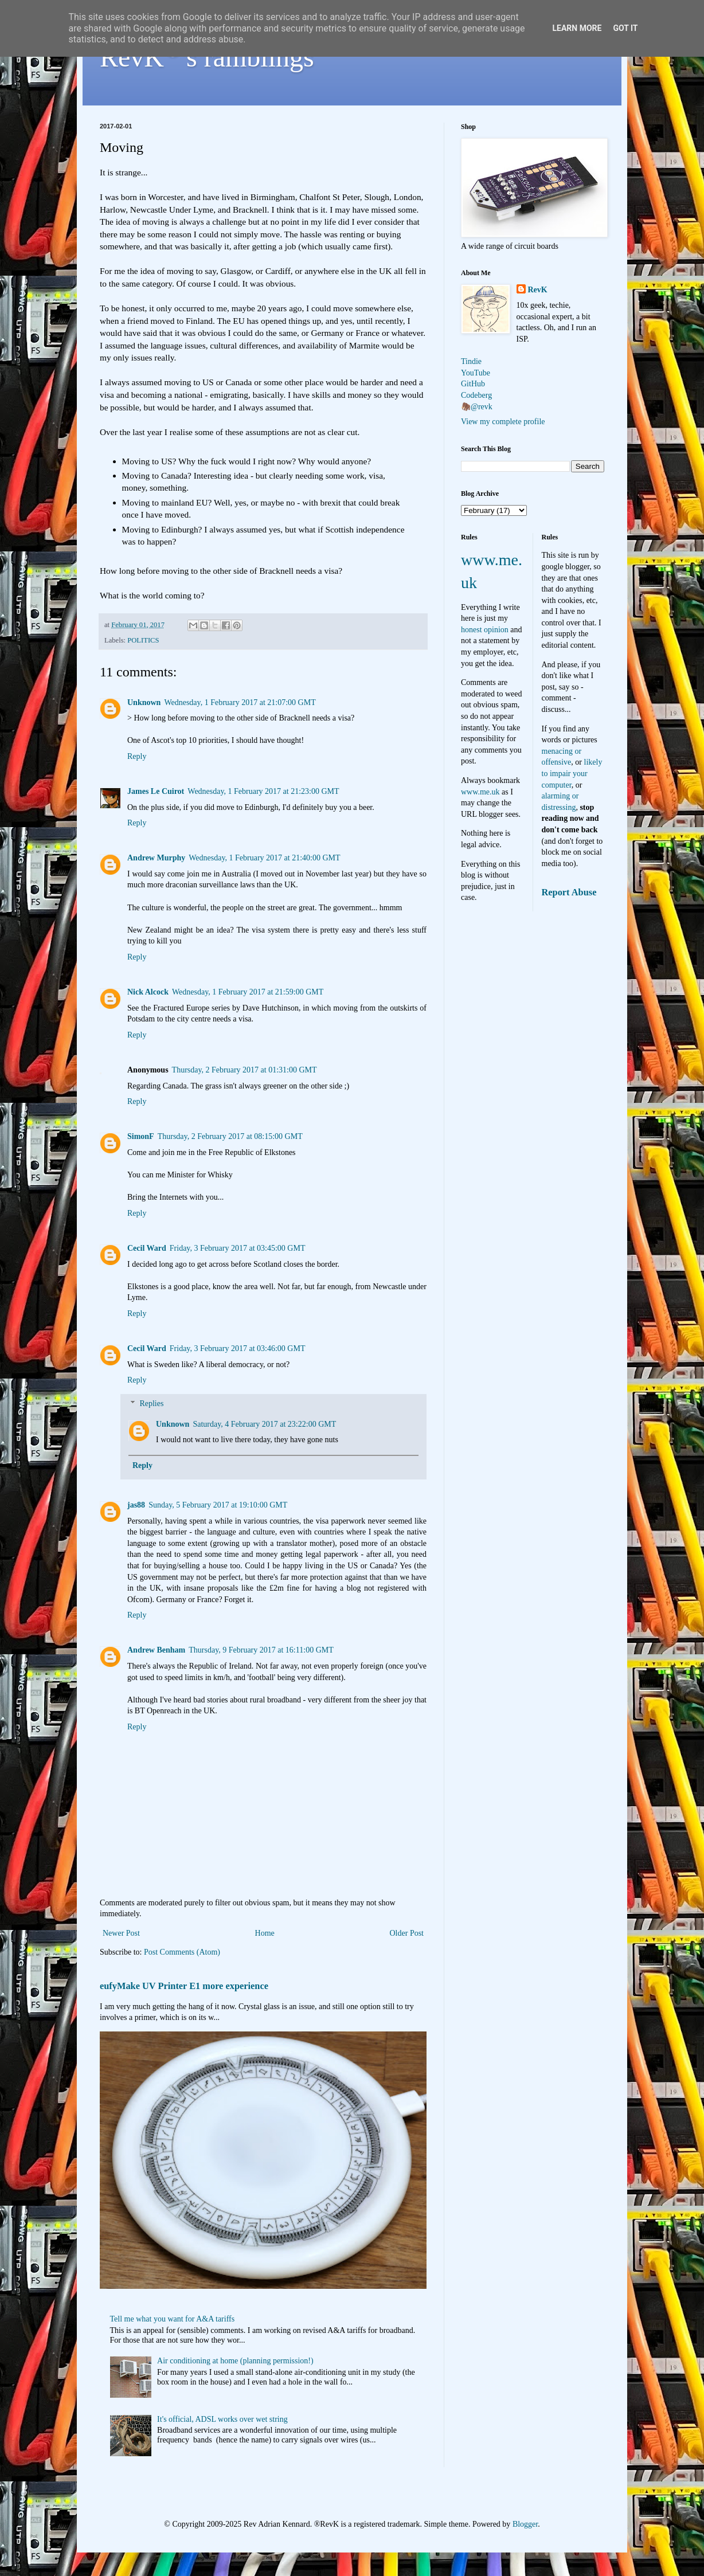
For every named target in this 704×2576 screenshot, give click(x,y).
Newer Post (121, 1933)
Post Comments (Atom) (182, 1952)
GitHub (473, 383)
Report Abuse (569, 892)
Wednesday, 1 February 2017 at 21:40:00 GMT (264, 858)
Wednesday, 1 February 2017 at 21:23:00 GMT (263, 791)
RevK (537, 289)
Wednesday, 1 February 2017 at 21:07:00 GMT (239, 702)
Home (265, 1933)
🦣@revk (476, 406)
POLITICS (143, 640)
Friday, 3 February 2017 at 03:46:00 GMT (238, 1348)
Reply (136, 756)
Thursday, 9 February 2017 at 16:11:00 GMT (261, 1650)
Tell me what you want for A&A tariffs (172, 2319)
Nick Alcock (148, 992)
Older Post (407, 1933)
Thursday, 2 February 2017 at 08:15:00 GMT (230, 1136)
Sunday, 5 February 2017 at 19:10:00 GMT (217, 1505)
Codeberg (476, 395)
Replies (151, 1403)
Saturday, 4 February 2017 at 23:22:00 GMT (264, 1424)
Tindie (471, 361)
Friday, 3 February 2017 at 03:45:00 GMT (238, 1248)
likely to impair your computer (572, 773)
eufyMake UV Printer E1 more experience (184, 1985)
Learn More (576, 28)
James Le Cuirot (155, 791)
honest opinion (485, 629)
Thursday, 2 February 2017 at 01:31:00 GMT (244, 1070)
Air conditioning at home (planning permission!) (235, 2360)
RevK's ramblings (207, 57)
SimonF (140, 1136)
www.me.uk (480, 792)
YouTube (475, 373)
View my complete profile (503, 421)
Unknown (144, 702)
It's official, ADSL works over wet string (222, 2419)
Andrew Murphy (156, 858)
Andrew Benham (156, 1650)
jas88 (136, 1505)
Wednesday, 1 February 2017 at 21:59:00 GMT (247, 992)
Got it (625, 28)
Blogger (525, 2524)
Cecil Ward (146, 1248)
